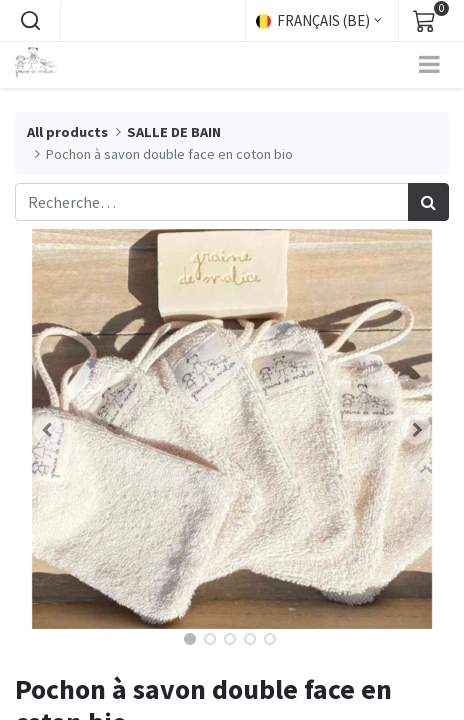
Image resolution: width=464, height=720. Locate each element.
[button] (30, 21)
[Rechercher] (428, 202)
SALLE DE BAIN (174, 132)
